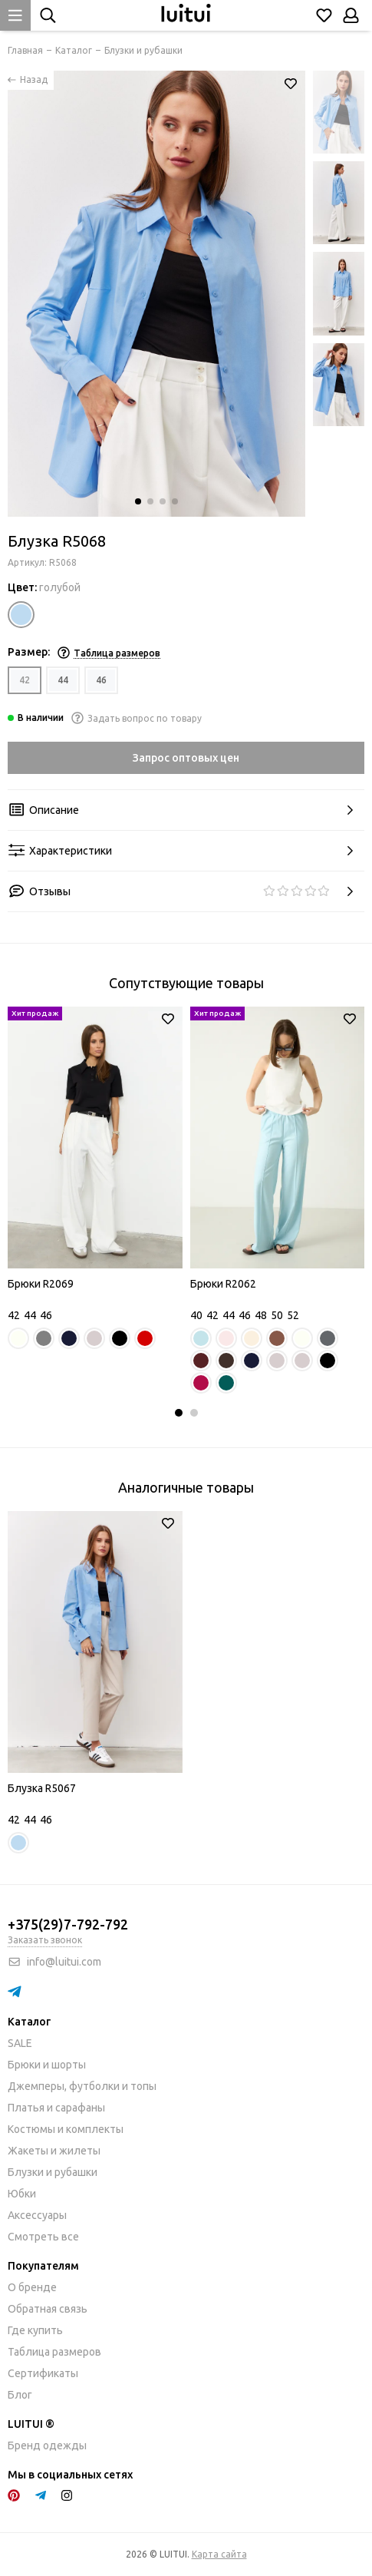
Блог (20, 2395)
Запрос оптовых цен (186, 758)
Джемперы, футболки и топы (82, 2086)
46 (101, 680)
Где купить (35, 2330)
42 (24, 680)
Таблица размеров (54, 2352)
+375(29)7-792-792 (68, 1924)
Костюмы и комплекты (65, 2129)
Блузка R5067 (42, 1788)
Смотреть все (43, 2236)
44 (63, 680)
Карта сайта (219, 2554)
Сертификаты (43, 2373)
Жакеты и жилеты (54, 2150)
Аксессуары (37, 2215)
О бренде (32, 2287)
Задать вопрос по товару (136, 718)
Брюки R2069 (41, 1284)
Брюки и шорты (47, 2064)
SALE (20, 2043)
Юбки (22, 2193)
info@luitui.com (64, 1962)
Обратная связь (47, 2309)
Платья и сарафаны (56, 2107)
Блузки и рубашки (52, 2172)
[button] (138, 501)
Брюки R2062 (223, 1284)
